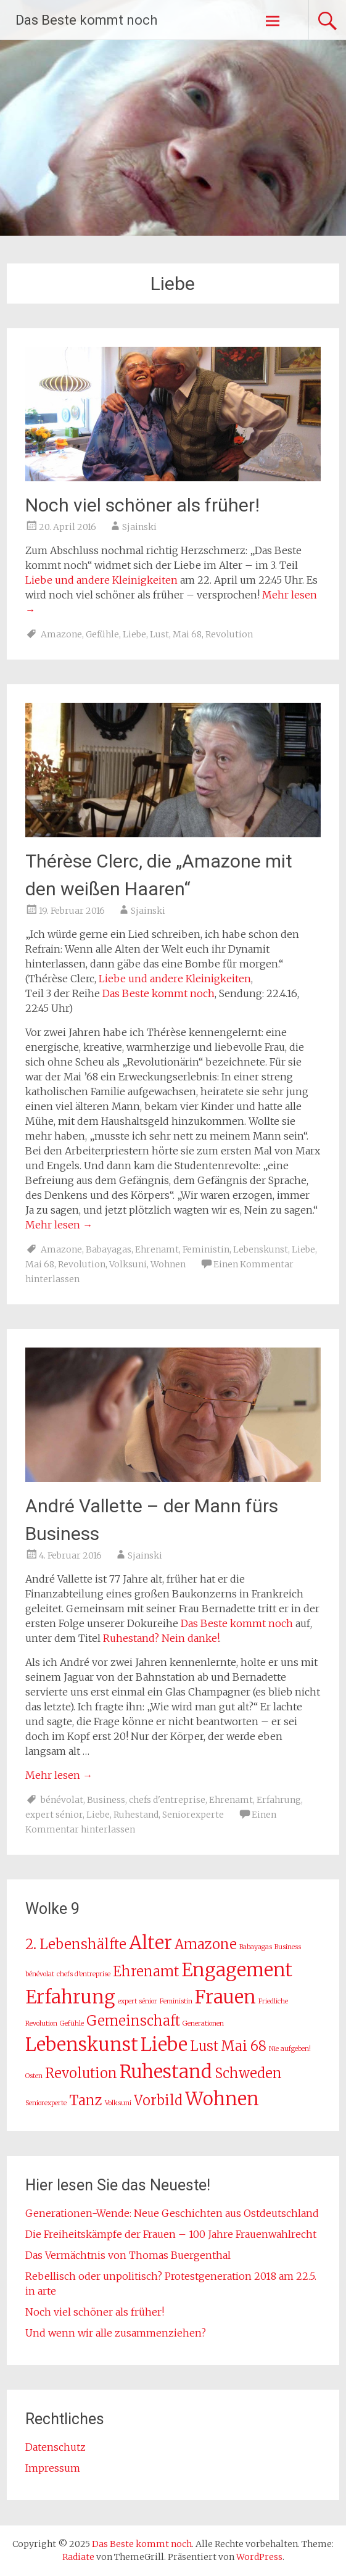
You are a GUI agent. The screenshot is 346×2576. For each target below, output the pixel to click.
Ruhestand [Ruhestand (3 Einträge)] (166, 2071)
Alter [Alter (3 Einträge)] (150, 1942)
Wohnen (168, 1264)
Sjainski (139, 526)
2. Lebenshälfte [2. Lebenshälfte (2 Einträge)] (75, 1944)
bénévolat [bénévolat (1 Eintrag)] (39, 1974)
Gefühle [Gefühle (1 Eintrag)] (72, 2023)
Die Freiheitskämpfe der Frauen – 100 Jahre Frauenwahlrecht (170, 2234)
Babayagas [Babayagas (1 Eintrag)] (255, 1947)
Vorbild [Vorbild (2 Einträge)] (158, 2100)
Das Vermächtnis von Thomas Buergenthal (128, 2255)
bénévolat (62, 1799)
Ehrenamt (157, 1249)
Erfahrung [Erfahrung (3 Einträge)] (70, 1997)
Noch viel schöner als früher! (142, 505)
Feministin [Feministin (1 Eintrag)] (176, 2001)
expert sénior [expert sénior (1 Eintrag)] (137, 2001)
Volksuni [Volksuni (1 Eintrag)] (118, 2103)
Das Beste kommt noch (86, 20)
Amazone (61, 634)
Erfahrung (279, 1799)
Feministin (206, 1249)
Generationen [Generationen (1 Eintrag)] (203, 2023)
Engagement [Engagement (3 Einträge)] (236, 1969)
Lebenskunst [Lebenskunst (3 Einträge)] (81, 2044)
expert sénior (54, 1814)
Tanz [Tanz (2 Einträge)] (85, 2100)
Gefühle (102, 634)
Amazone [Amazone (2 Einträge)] (206, 1944)
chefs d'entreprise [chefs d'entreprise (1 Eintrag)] (83, 1974)
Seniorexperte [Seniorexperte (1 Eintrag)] (46, 2103)
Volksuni (128, 1264)
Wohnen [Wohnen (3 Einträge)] (222, 2098)
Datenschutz (55, 2447)
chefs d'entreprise (167, 1799)
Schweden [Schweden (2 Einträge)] (248, 2073)
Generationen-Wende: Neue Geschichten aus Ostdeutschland (172, 2213)
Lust (159, 634)
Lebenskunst (260, 1249)
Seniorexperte (193, 1814)
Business (106, 1799)
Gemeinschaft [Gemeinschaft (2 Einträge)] (133, 2020)
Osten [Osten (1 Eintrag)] (34, 2076)
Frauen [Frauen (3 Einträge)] (225, 1997)
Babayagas (108, 1249)
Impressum (52, 2468)
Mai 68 (187, 634)
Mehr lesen (59, 1225)
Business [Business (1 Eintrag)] (287, 1947)
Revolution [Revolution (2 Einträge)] (81, 2073)
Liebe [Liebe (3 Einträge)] (164, 2044)
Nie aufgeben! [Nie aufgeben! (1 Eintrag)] (290, 2049)
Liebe (134, 634)
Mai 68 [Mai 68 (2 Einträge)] (243, 2046)
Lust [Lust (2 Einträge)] (204, 2046)
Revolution (229, 634)
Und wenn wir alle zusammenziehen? (115, 2333)
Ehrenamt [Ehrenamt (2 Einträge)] (146, 1971)
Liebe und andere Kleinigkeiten (101, 580)
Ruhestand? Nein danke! (161, 1638)
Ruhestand (136, 1814)
